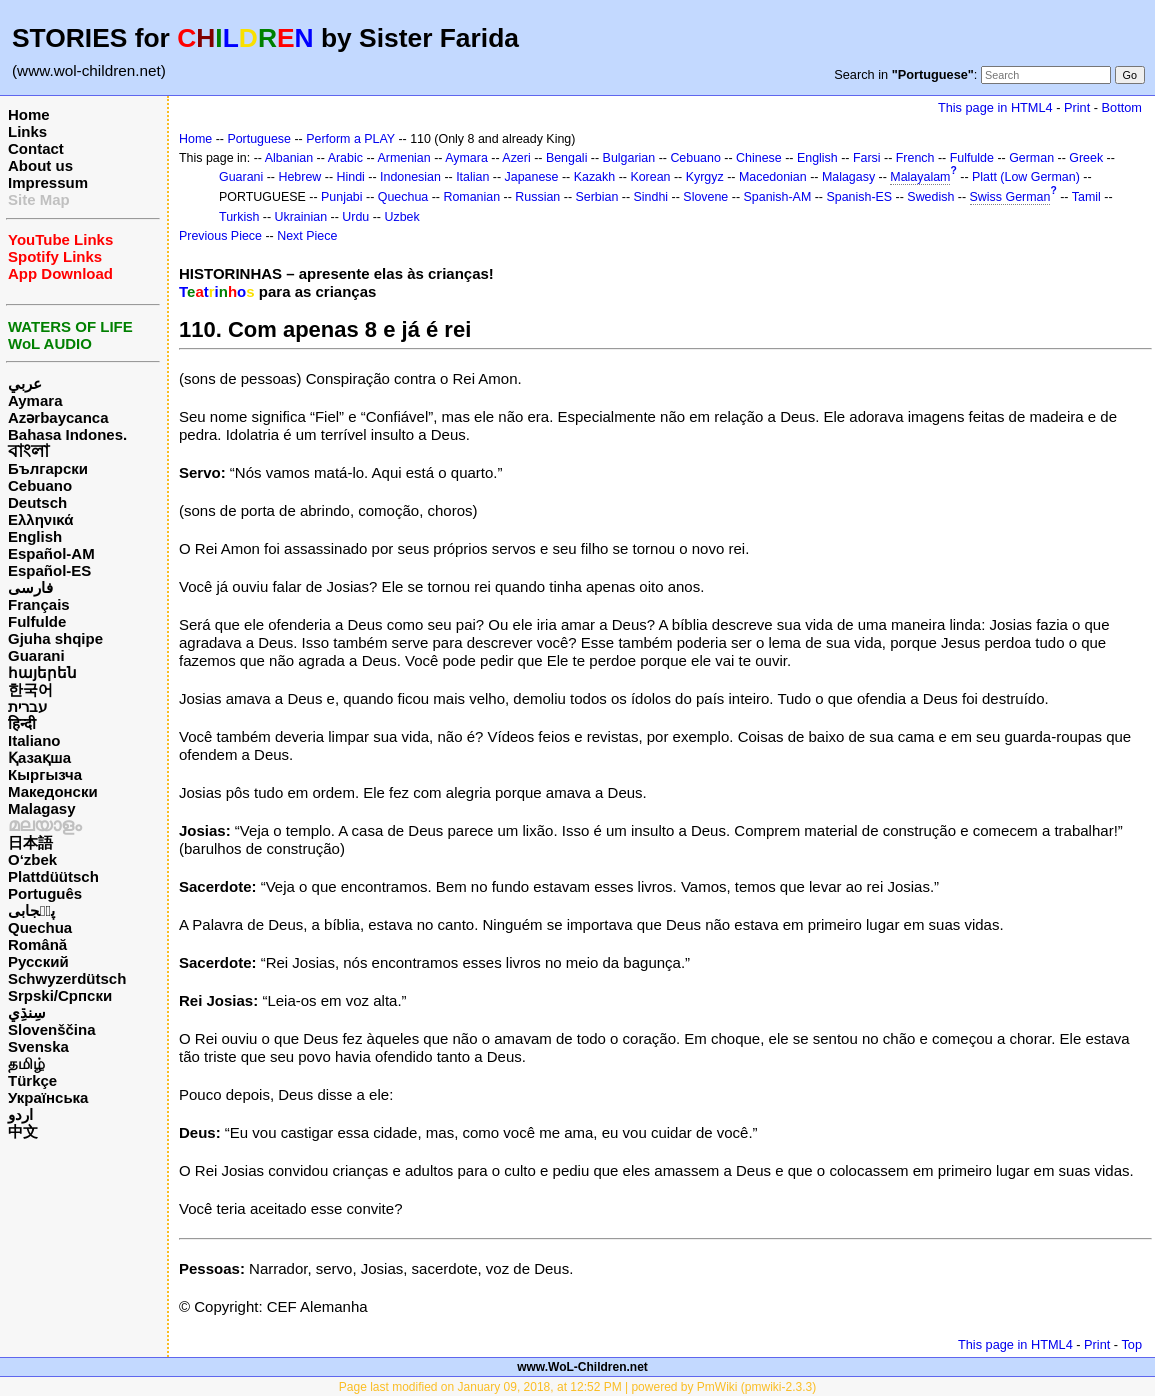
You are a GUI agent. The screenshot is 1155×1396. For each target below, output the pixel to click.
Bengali (567, 158)
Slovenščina (52, 1029)
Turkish (239, 217)
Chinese (759, 158)
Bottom (1122, 107)
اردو (20, 1114)
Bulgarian (629, 158)
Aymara (35, 400)
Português (45, 893)
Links (27, 131)
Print (1077, 107)
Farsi (867, 158)
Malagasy (42, 808)
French (915, 158)
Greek (1086, 158)
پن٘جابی (31, 910)
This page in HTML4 (995, 107)
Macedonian (773, 177)
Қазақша (39, 757)
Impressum (48, 182)
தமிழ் (26, 1063)
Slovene (705, 197)
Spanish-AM (778, 197)
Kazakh (595, 177)
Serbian (596, 197)
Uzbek (401, 217)
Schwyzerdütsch (67, 978)
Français (39, 604)
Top (1131, 1344)
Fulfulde (37, 621)
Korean (650, 177)
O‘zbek (32, 859)
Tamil (1086, 197)
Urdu (355, 217)
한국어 (30, 689)
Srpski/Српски (60, 995)
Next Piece (307, 236)
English (35, 536)
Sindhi (651, 197)
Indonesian (410, 177)
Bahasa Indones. (67, 434)
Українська (48, 1097)
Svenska (38, 1046)
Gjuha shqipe (55, 638)
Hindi (351, 177)
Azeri (516, 158)
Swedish (930, 197)
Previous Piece (220, 236)
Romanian (471, 197)
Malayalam (920, 177)
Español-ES (49, 570)
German (1031, 158)
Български (48, 468)
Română (37, 944)
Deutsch (37, 502)
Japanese (532, 177)
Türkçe (32, 1080)
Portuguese (259, 139)
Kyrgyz (705, 177)
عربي (25, 383)
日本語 (30, 842)
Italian (472, 177)
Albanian (289, 158)
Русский (38, 961)
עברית (27, 706)
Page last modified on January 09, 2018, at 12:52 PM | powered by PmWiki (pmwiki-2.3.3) (577, 1387)
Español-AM (51, 553)
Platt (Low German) (1026, 177)
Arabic (345, 158)
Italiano (34, 740)
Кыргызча (45, 774)
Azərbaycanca (58, 417)
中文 (23, 1131)
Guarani (36, 655)
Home (29, 114)
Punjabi (342, 197)
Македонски (53, 791)
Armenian (403, 158)
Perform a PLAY (350, 139)
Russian (537, 197)
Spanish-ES (859, 197)
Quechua (40, 927)
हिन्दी (22, 723)
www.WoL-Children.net (582, 1367)
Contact (36, 148)
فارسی (30, 587)
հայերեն (42, 672)
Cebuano (40, 485)
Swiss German (1010, 197)
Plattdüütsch (53, 876)
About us (40, 165)
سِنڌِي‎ (27, 1012)
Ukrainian (301, 217)
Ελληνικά (40, 519)
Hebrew (299, 177)
